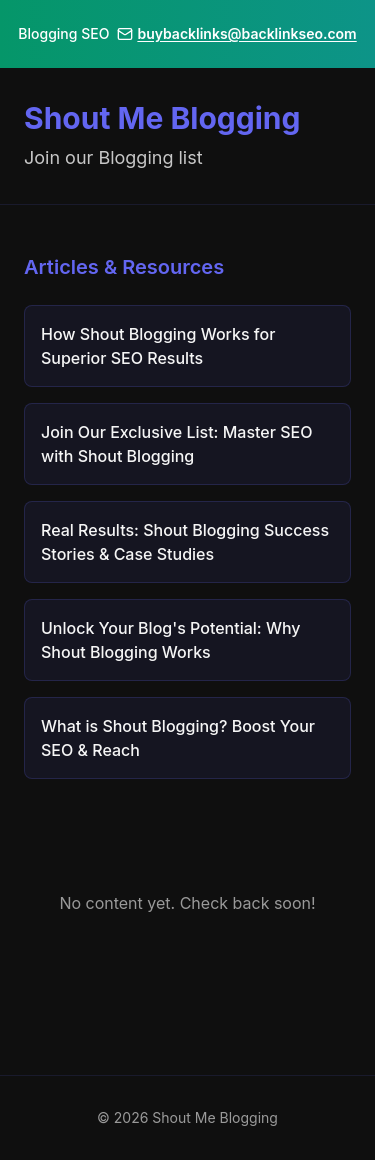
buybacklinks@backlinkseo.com (236, 33)
